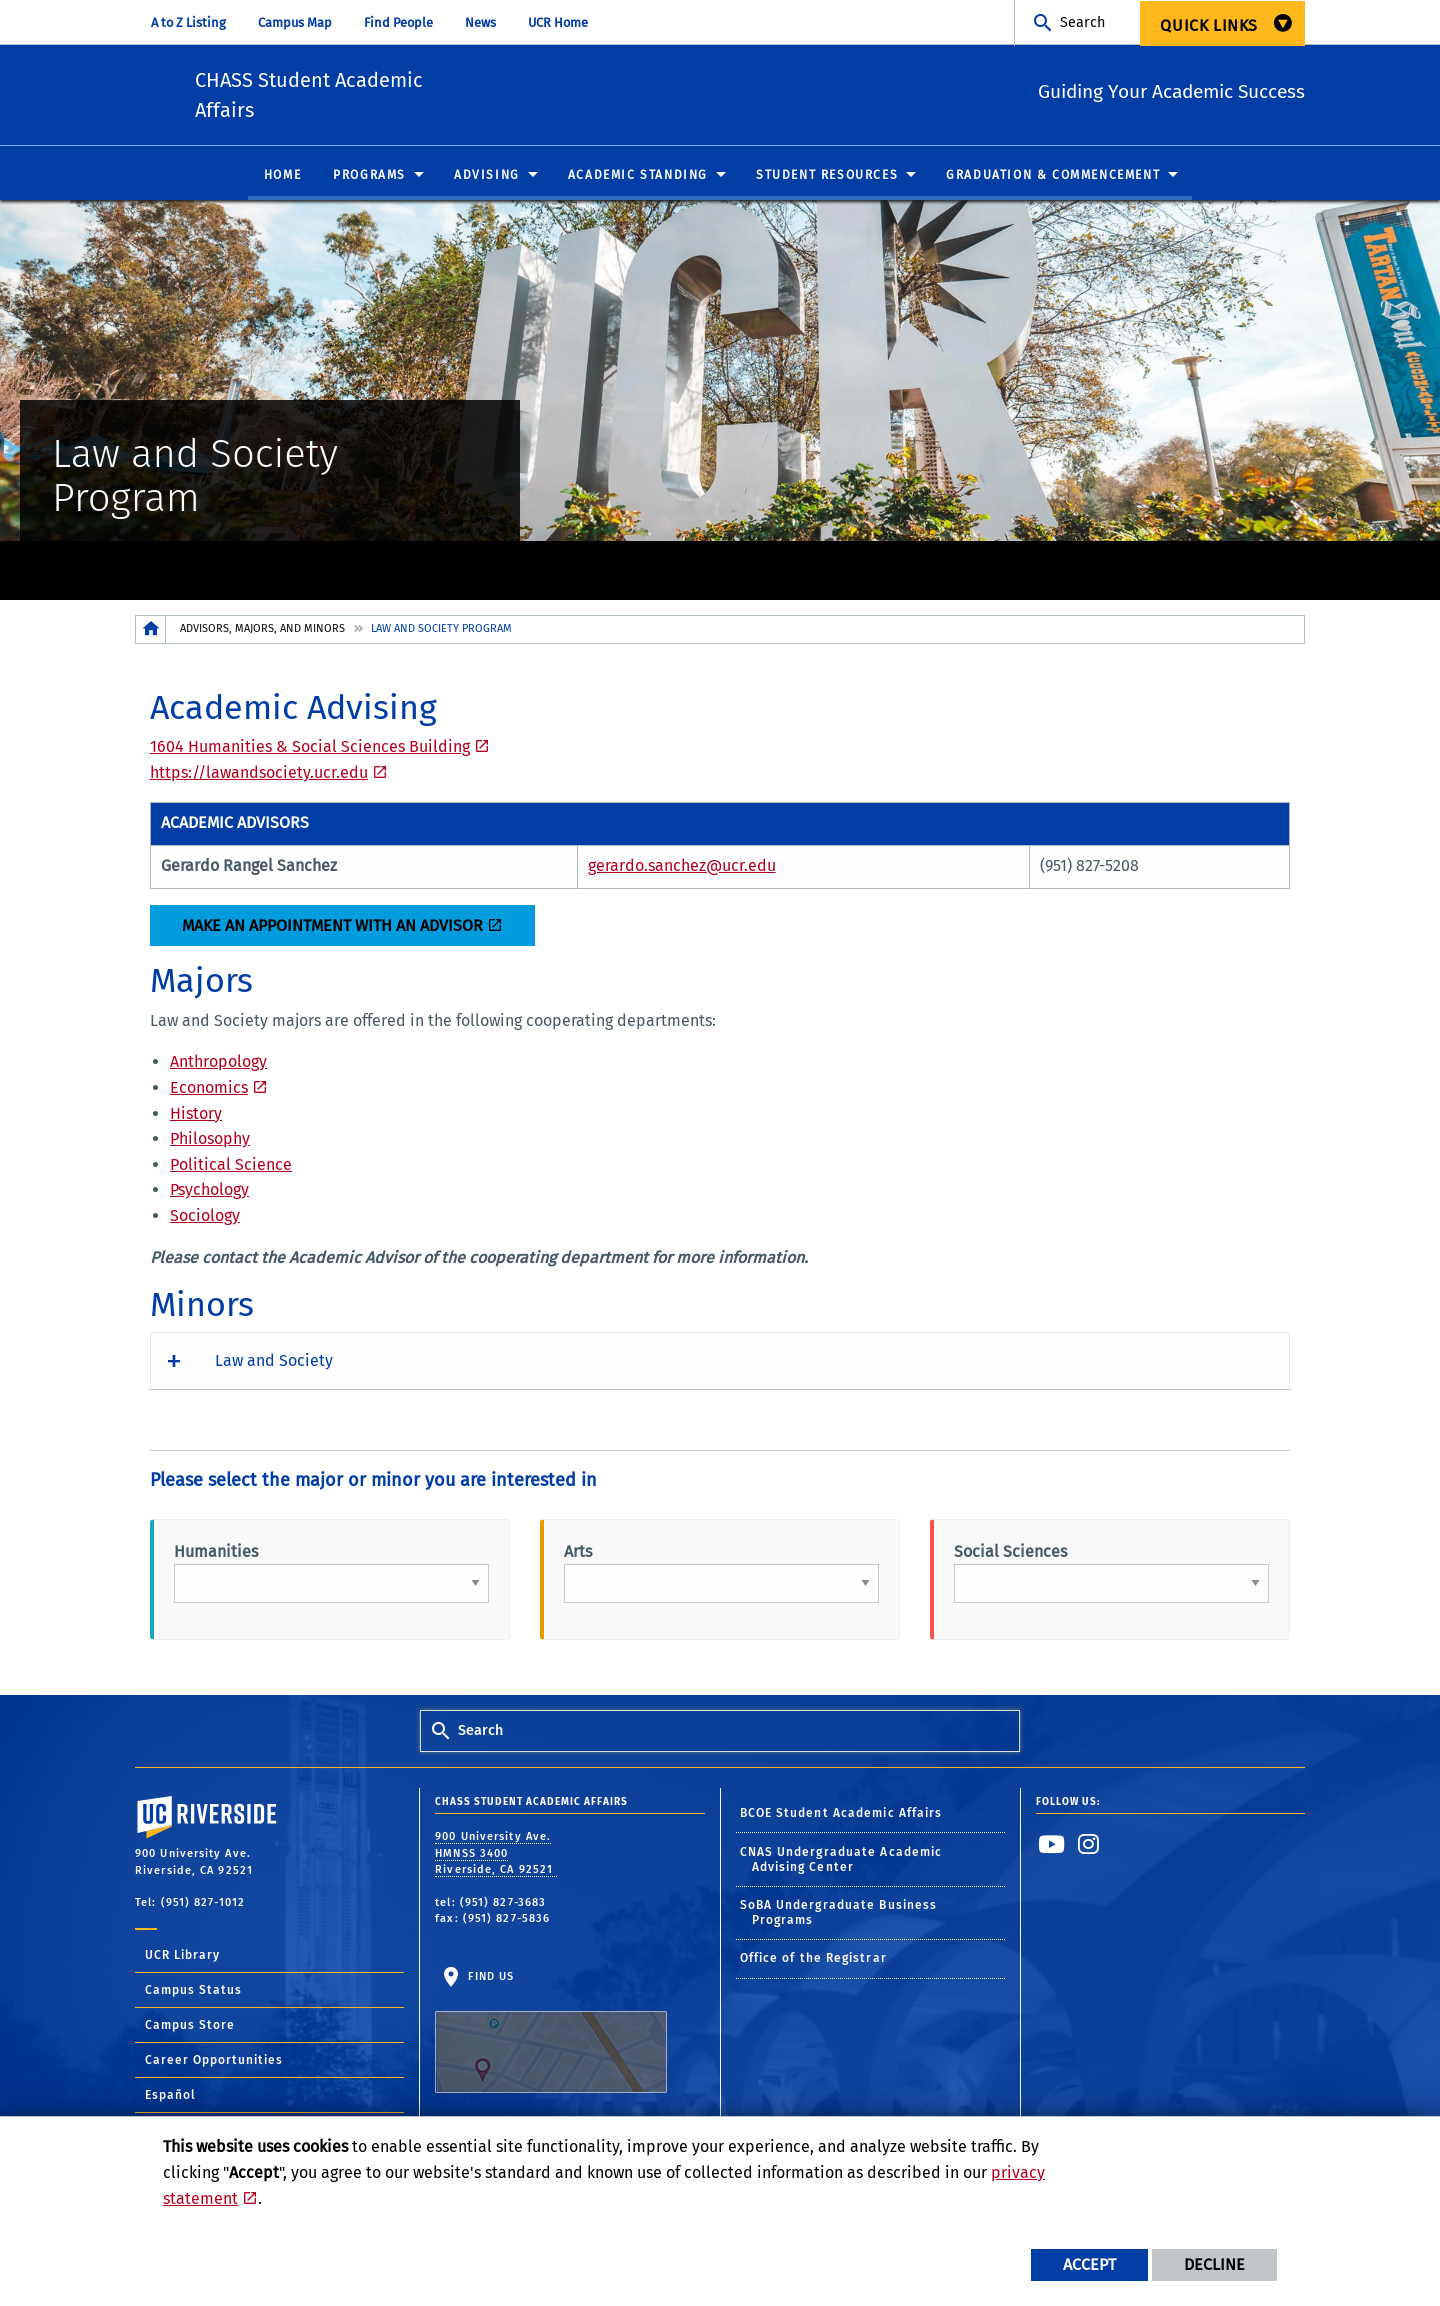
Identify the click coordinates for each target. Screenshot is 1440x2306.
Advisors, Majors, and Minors (262, 633)
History (196, 1118)
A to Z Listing (188, 22)
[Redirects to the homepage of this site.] (151, 634)
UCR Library (182, 1960)
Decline (1214, 2264)
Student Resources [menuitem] (827, 180)
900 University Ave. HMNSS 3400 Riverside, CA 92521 (496, 1859)
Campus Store (190, 2030)
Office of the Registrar (813, 1964)
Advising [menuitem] (487, 180)
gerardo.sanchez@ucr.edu (682, 870)
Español (170, 2100)
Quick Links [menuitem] (1209, 25)
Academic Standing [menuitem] (638, 180)
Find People (398, 22)
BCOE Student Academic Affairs (841, 1819)
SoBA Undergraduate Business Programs (839, 1918)
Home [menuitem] (282, 180)
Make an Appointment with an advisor (332, 930)
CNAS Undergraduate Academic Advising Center (841, 1864)
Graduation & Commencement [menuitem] (1053, 180)
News (480, 22)
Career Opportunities (214, 2065)
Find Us (551, 2037)
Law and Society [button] (274, 1365)
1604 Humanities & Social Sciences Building (310, 752)
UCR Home (558, 22)
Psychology (209, 1195)
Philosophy (210, 1144)
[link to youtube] (1052, 1850)
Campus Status (193, 1995)
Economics (209, 1093)
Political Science (231, 1169)
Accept (1089, 2264)
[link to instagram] (1089, 1850)
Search (1082, 22)
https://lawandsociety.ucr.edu (259, 778)
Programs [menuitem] (369, 180)
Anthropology (218, 1067)
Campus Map (295, 22)
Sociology (205, 1221)
